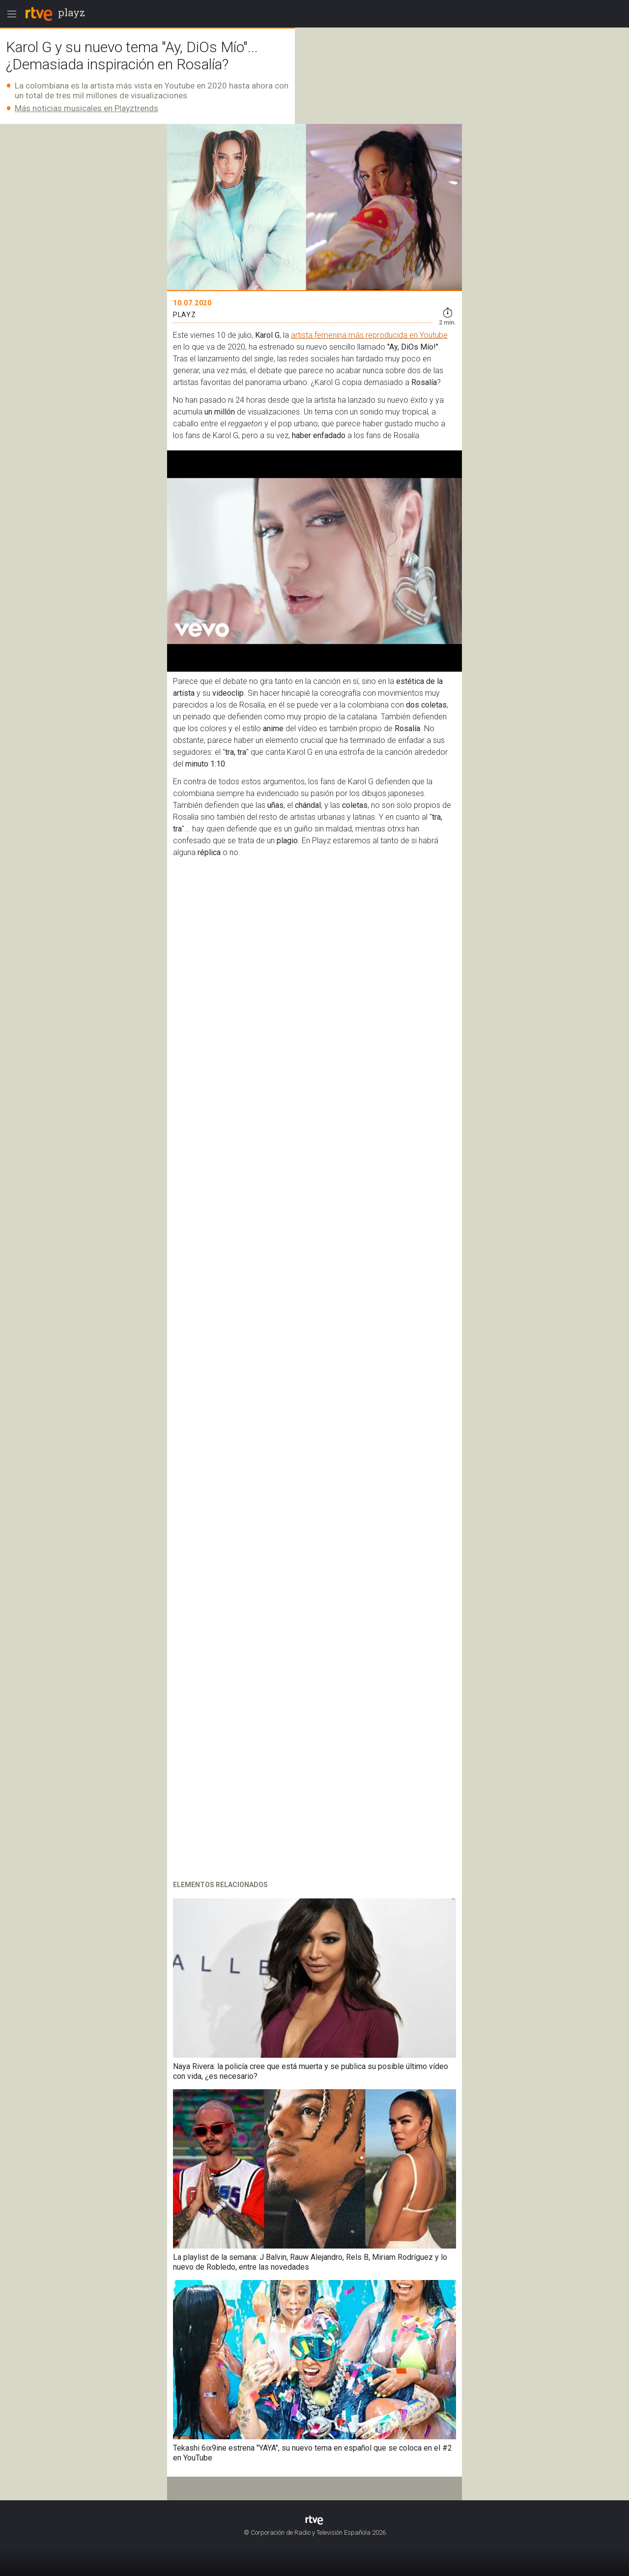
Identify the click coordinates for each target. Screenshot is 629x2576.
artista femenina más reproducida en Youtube (369, 335)
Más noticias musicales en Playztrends (86, 108)
